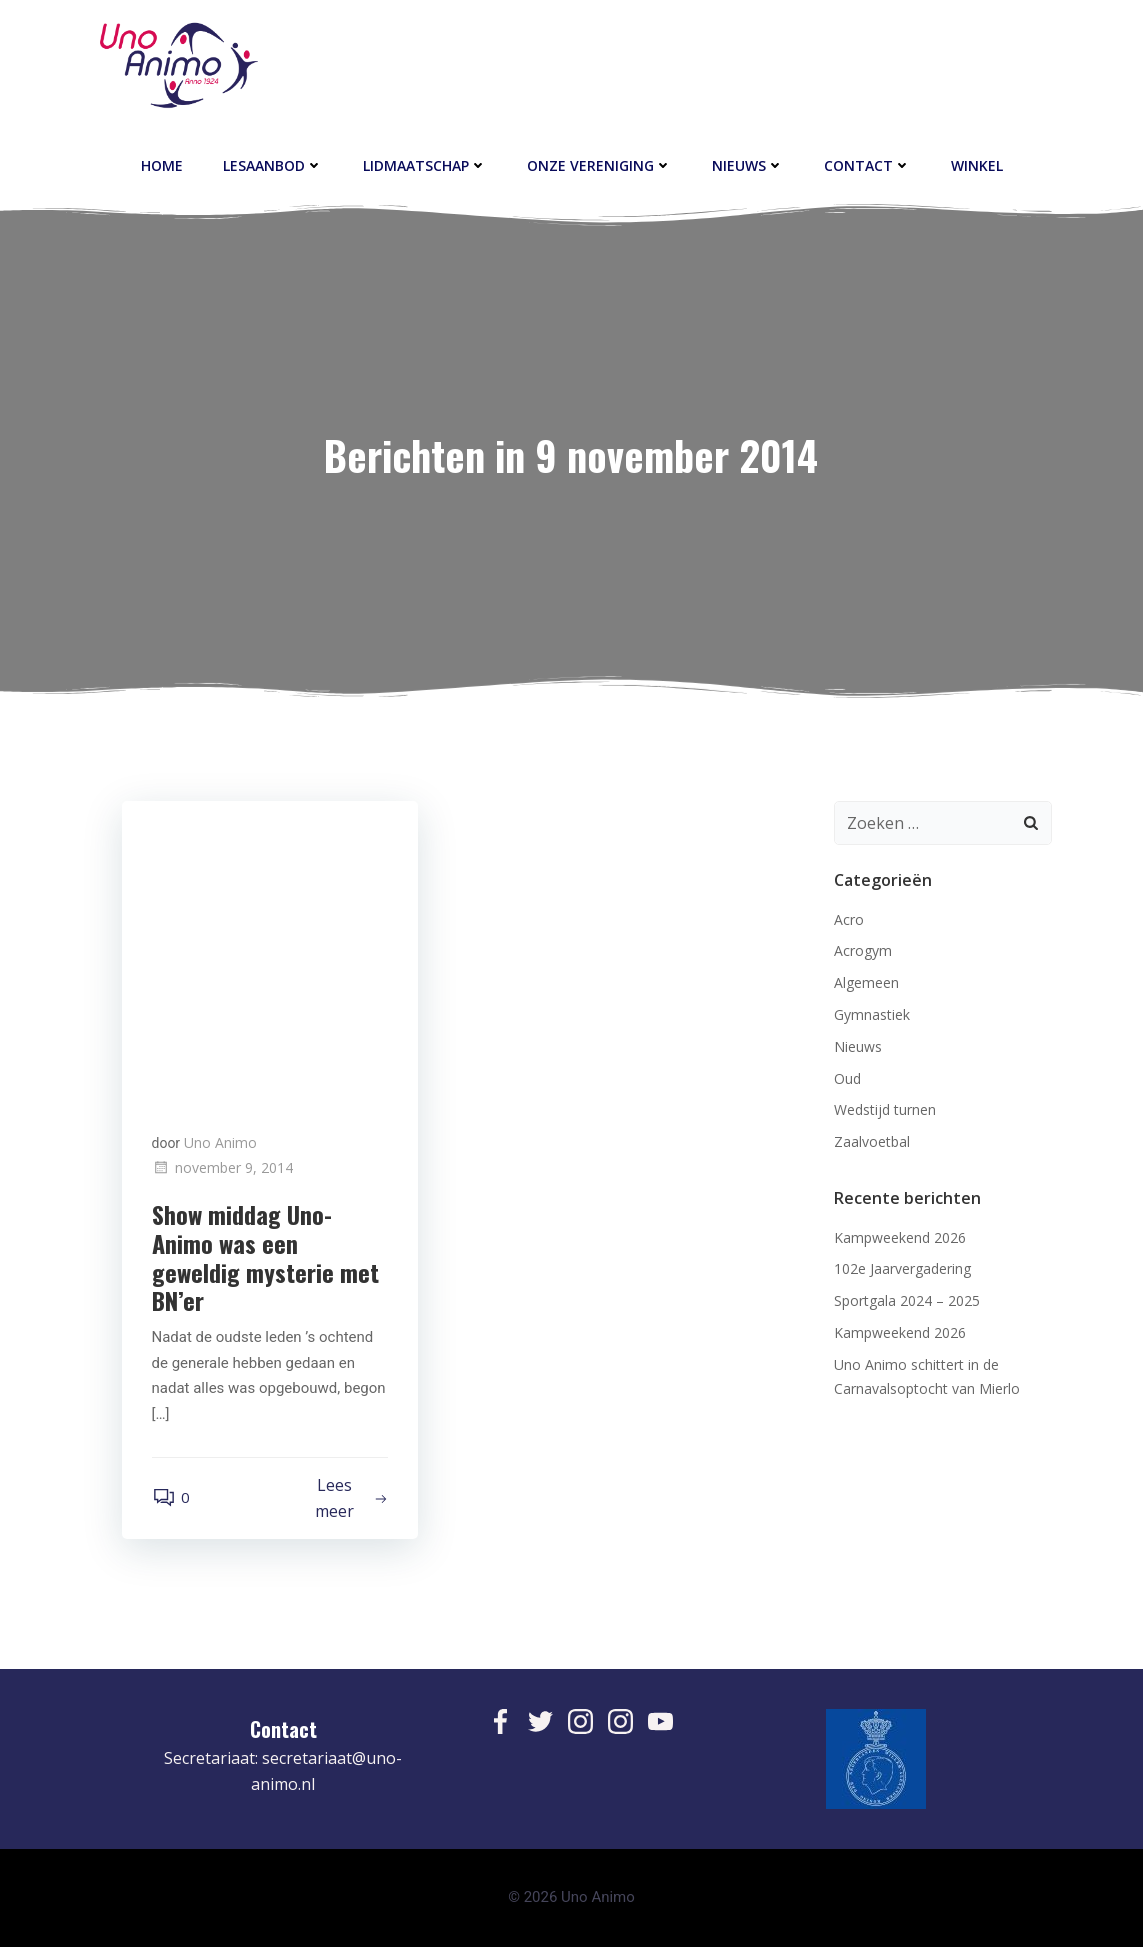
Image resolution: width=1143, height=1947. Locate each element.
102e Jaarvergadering (902, 1268)
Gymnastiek (872, 1014)
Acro (849, 919)
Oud (847, 1078)
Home (162, 165)
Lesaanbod (273, 165)
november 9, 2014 (222, 1167)
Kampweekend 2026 (900, 1237)
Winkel (977, 165)
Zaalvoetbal (872, 1141)
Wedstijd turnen (885, 1109)
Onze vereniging (599, 165)
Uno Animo (220, 1142)
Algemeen (866, 982)
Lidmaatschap (425, 165)
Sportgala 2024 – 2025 (907, 1300)
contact (867, 165)
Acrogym (863, 950)
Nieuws (748, 165)
